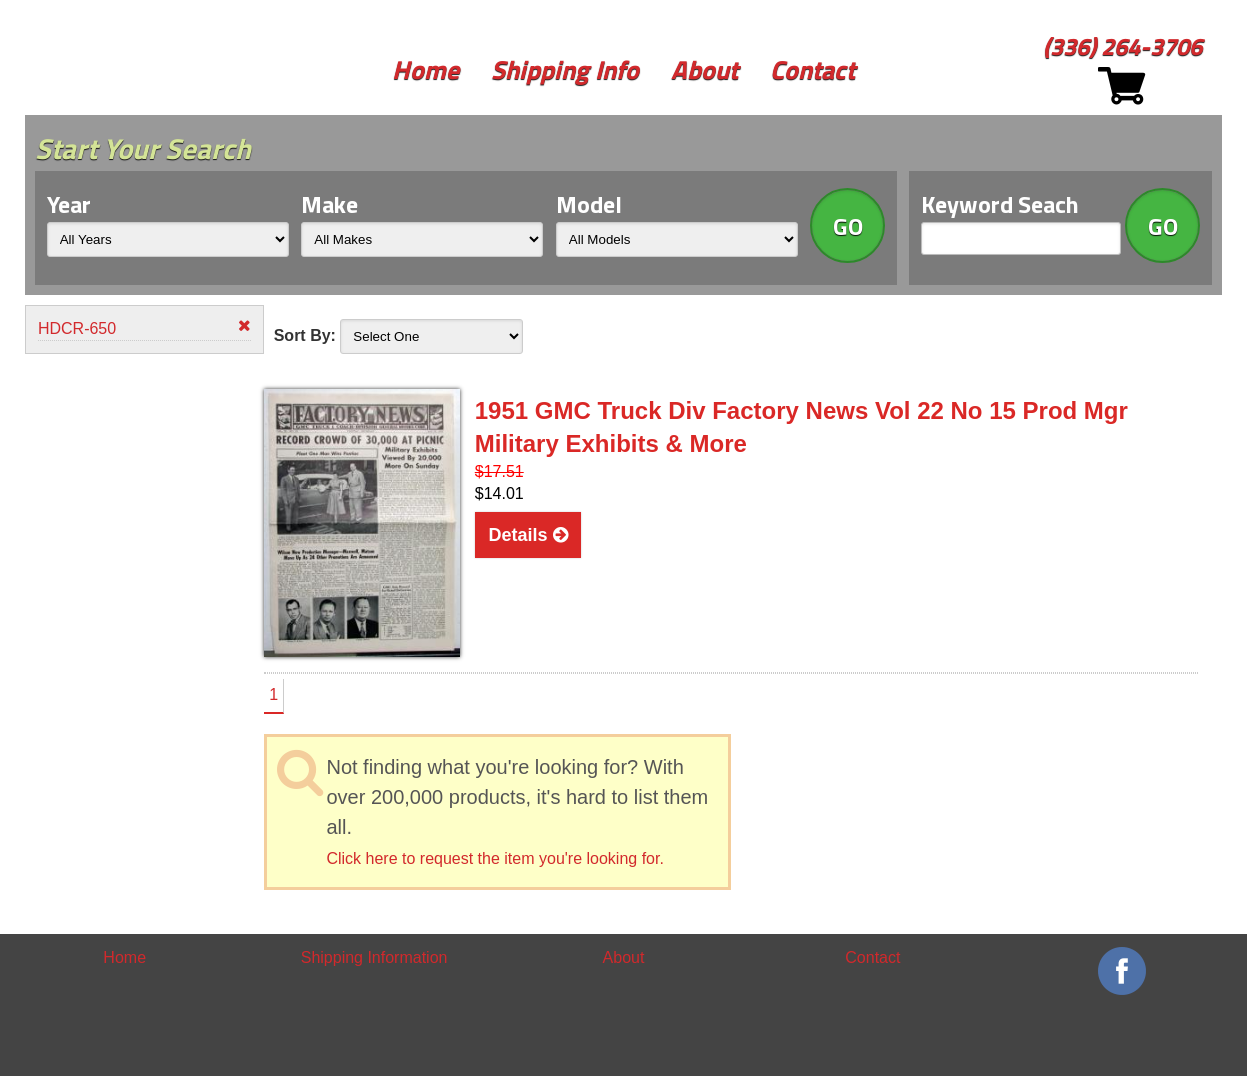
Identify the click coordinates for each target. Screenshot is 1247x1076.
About (704, 69)
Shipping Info (565, 69)
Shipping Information (374, 957)
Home (425, 69)
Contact (812, 69)
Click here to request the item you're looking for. (494, 858)
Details (528, 535)
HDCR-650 (144, 327)
